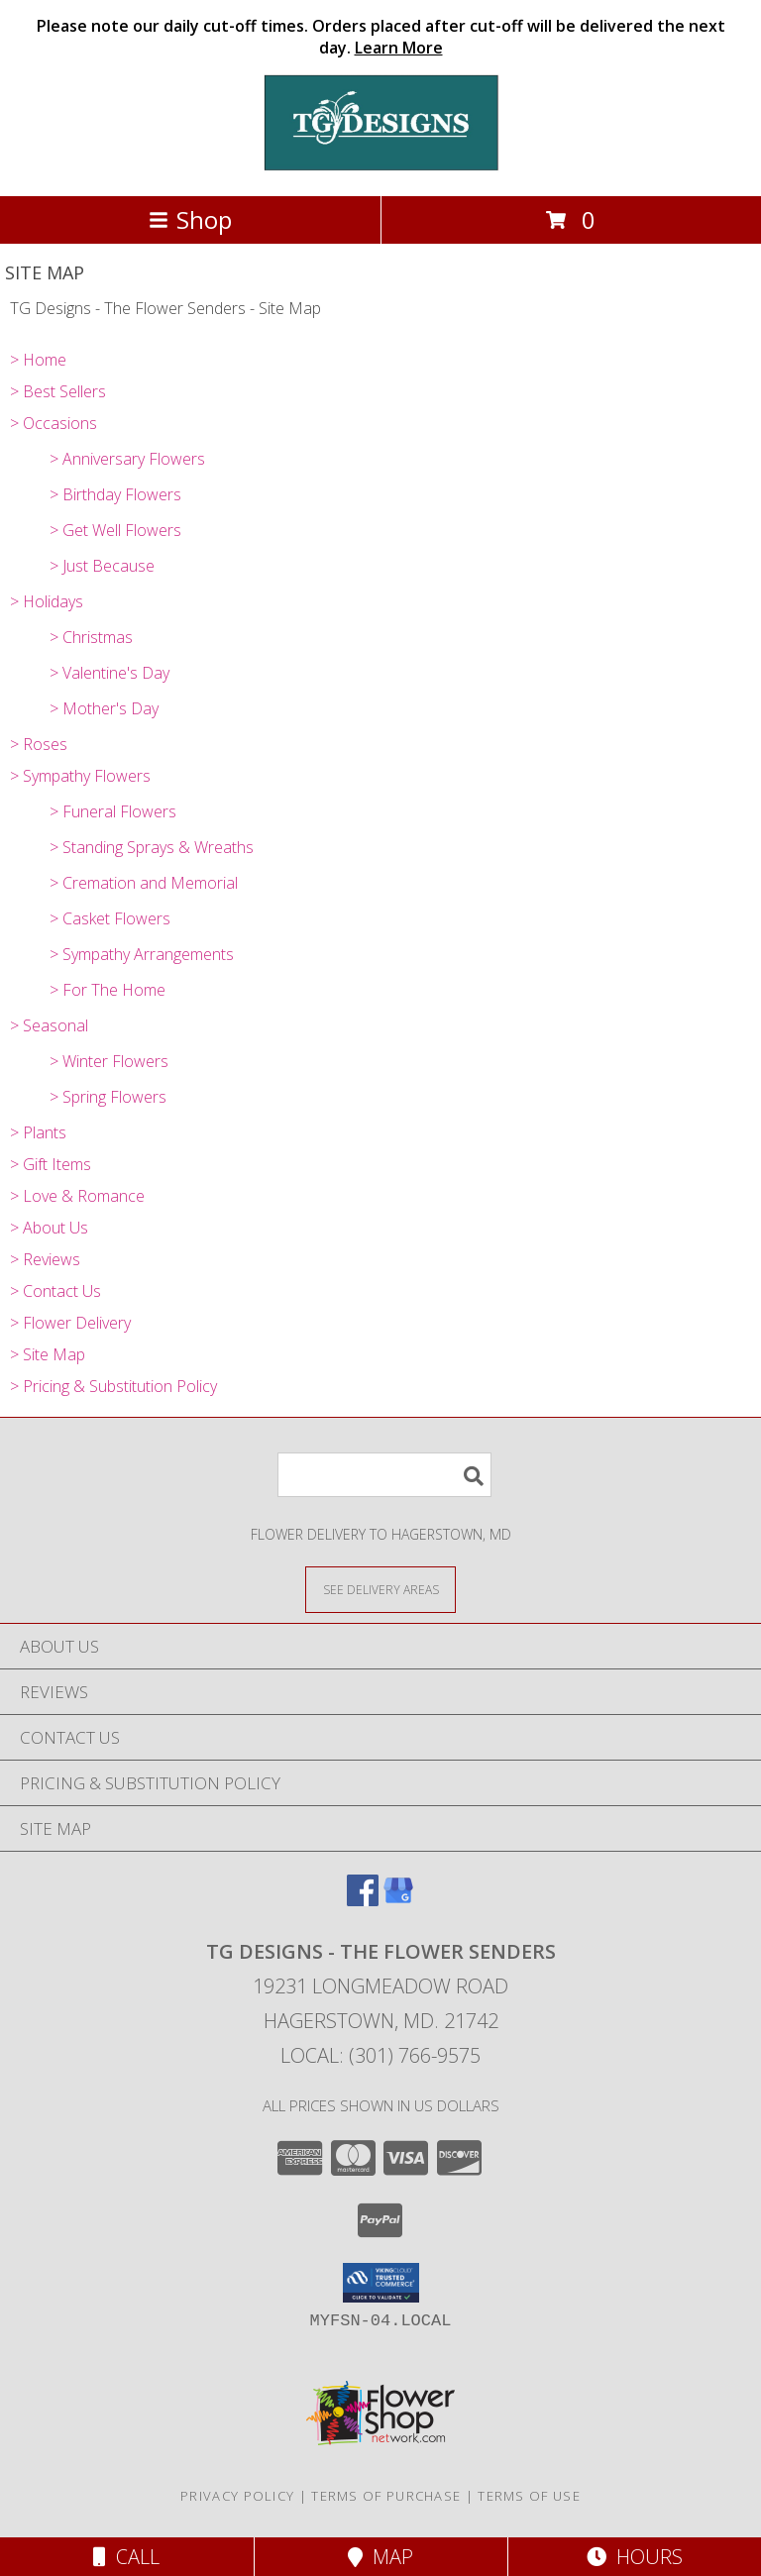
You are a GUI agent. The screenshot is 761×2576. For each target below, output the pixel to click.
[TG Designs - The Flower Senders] (380, 167)
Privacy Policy (237, 2496)
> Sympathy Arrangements (142, 954)
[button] (381, 2283)
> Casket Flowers (110, 918)
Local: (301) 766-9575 (380, 2055)
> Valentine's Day (109, 673)
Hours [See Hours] (635, 2556)
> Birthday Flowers (115, 494)
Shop (190, 219)
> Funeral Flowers (113, 811)
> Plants (38, 1132)
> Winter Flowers (109, 1061)
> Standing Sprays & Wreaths (152, 847)
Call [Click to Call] (126, 2556)
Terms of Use (529, 2496)
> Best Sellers (58, 391)
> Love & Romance (77, 1196)
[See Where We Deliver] (380, 1588)
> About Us (49, 1227)
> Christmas (91, 637)
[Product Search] (384, 1474)
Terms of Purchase (386, 2496)
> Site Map (47, 1354)
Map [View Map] (380, 2556)
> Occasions (53, 423)
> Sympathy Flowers (80, 776)
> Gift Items (50, 1164)
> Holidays (46, 601)
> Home (38, 360)
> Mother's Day (104, 708)
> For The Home (107, 990)
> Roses (38, 744)
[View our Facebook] (363, 1899)
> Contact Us (55, 1291)
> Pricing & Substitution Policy (113, 1386)
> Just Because (102, 566)
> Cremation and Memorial (144, 883)
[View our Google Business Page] (398, 1899)
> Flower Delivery (70, 1323)
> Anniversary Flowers (127, 459)
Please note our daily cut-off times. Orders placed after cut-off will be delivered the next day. (381, 36)
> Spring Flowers (108, 1097)
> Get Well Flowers (115, 530)
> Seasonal (49, 1025)
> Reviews (45, 1259)
